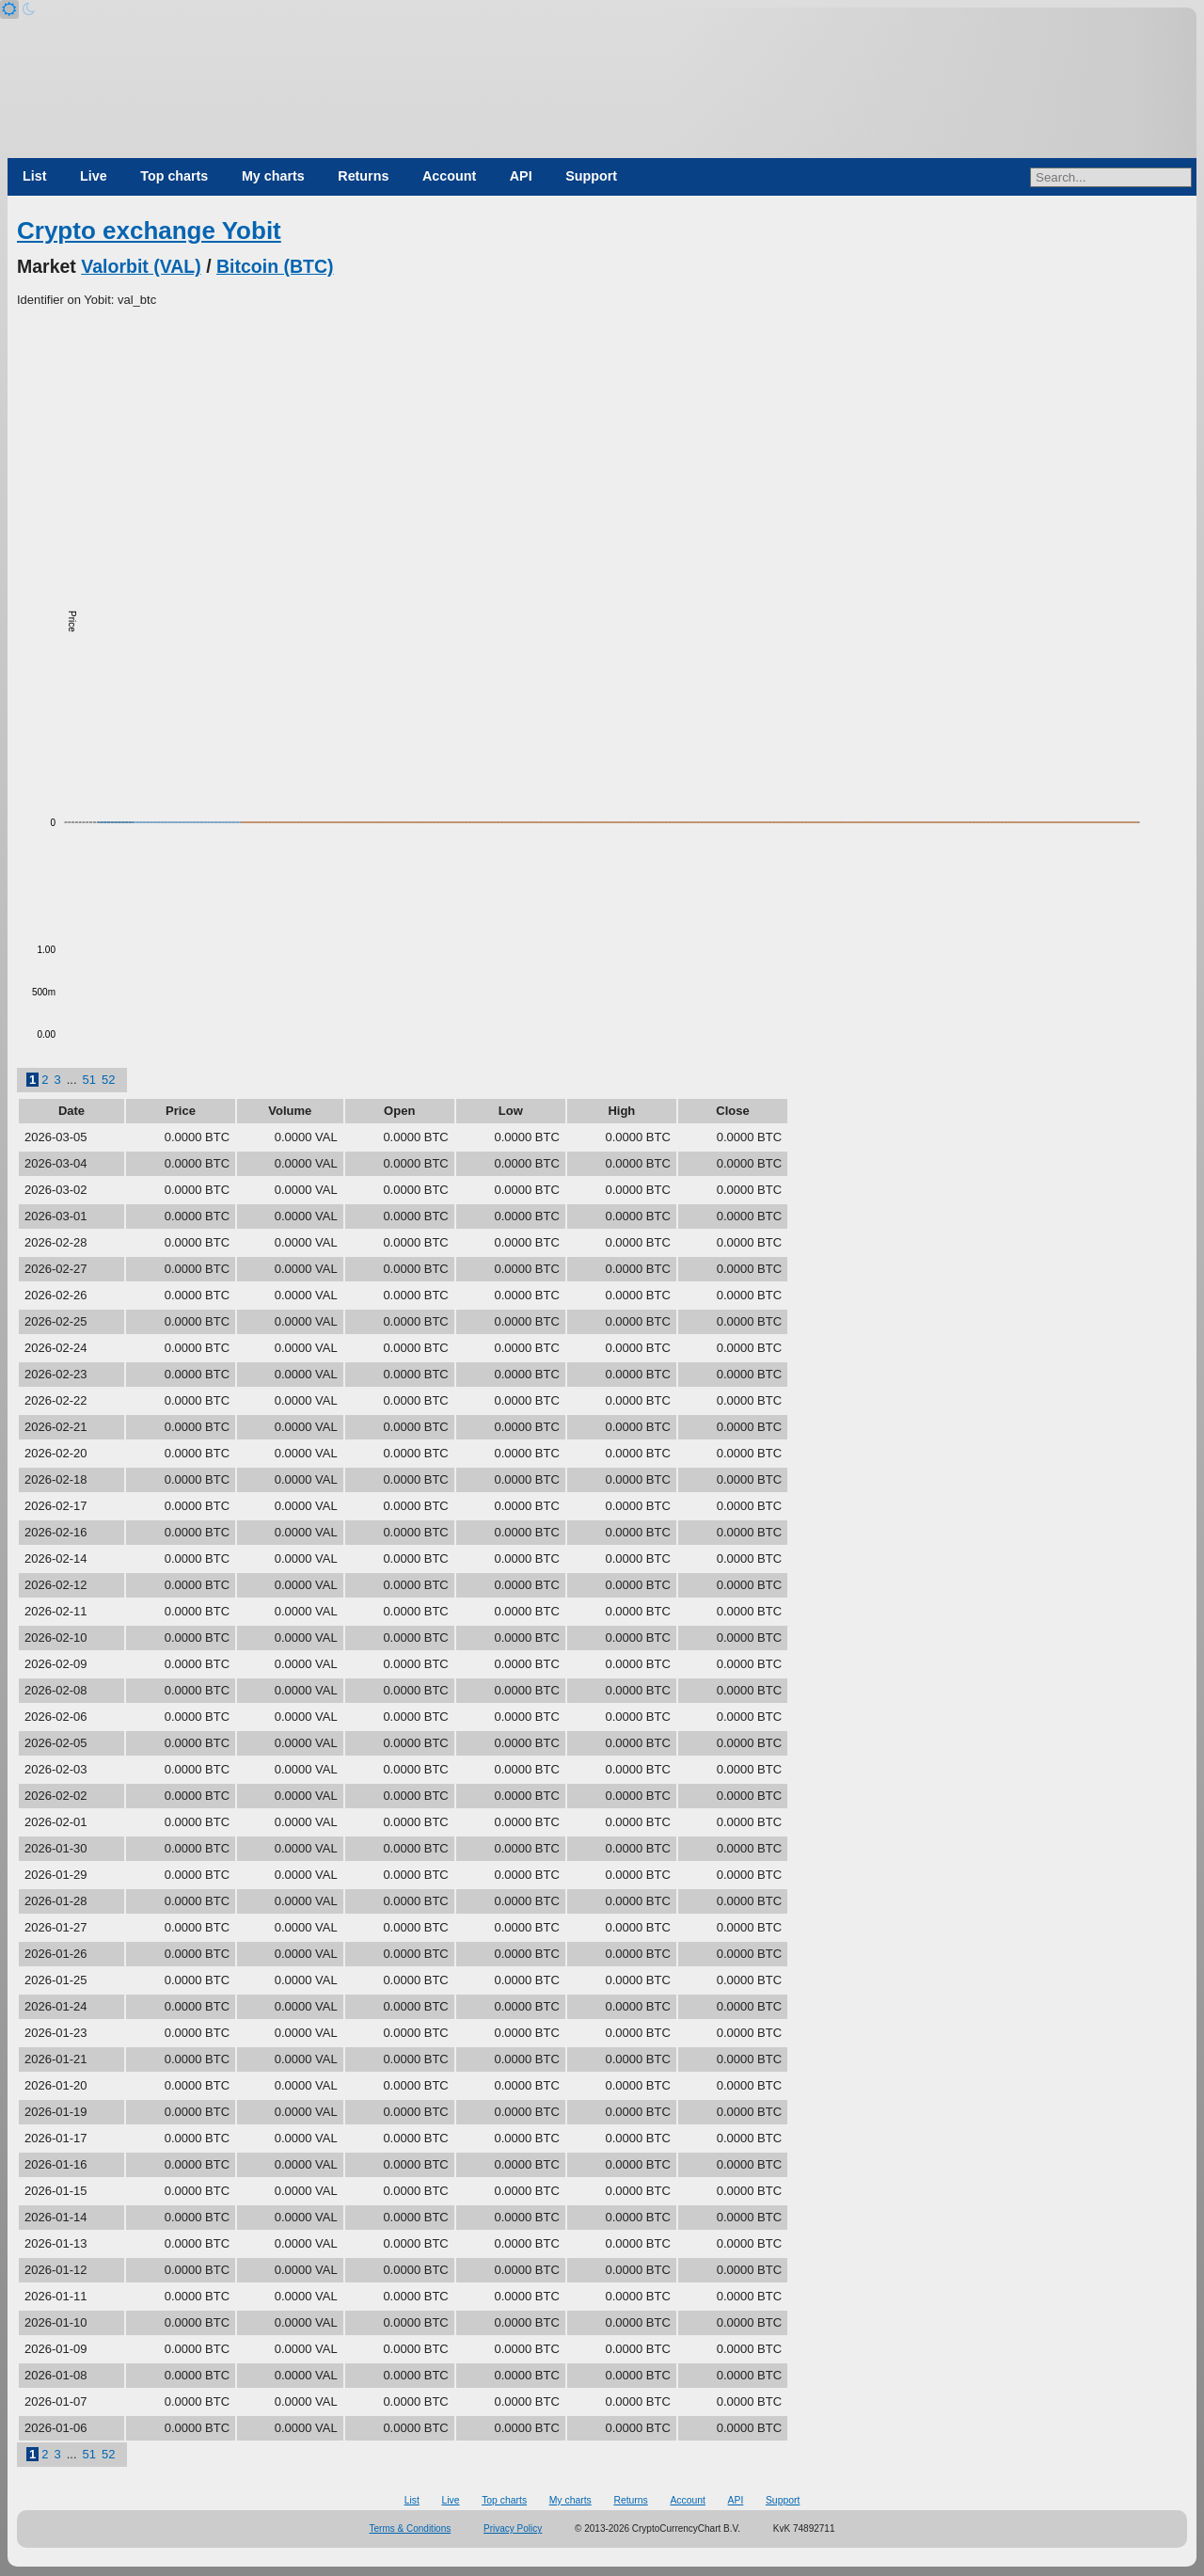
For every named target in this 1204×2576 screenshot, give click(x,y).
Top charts (174, 175)
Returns (363, 175)
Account (449, 175)
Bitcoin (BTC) (275, 266)
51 (89, 1080)
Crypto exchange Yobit (149, 230)
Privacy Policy (512, 2528)
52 (108, 1080)
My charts (273, 175)
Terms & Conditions (411, 2528)
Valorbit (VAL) (140, 266)
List (34, 175)
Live (93, 175)
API (521, 175)
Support (591, 175)
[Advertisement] (602, 450)
